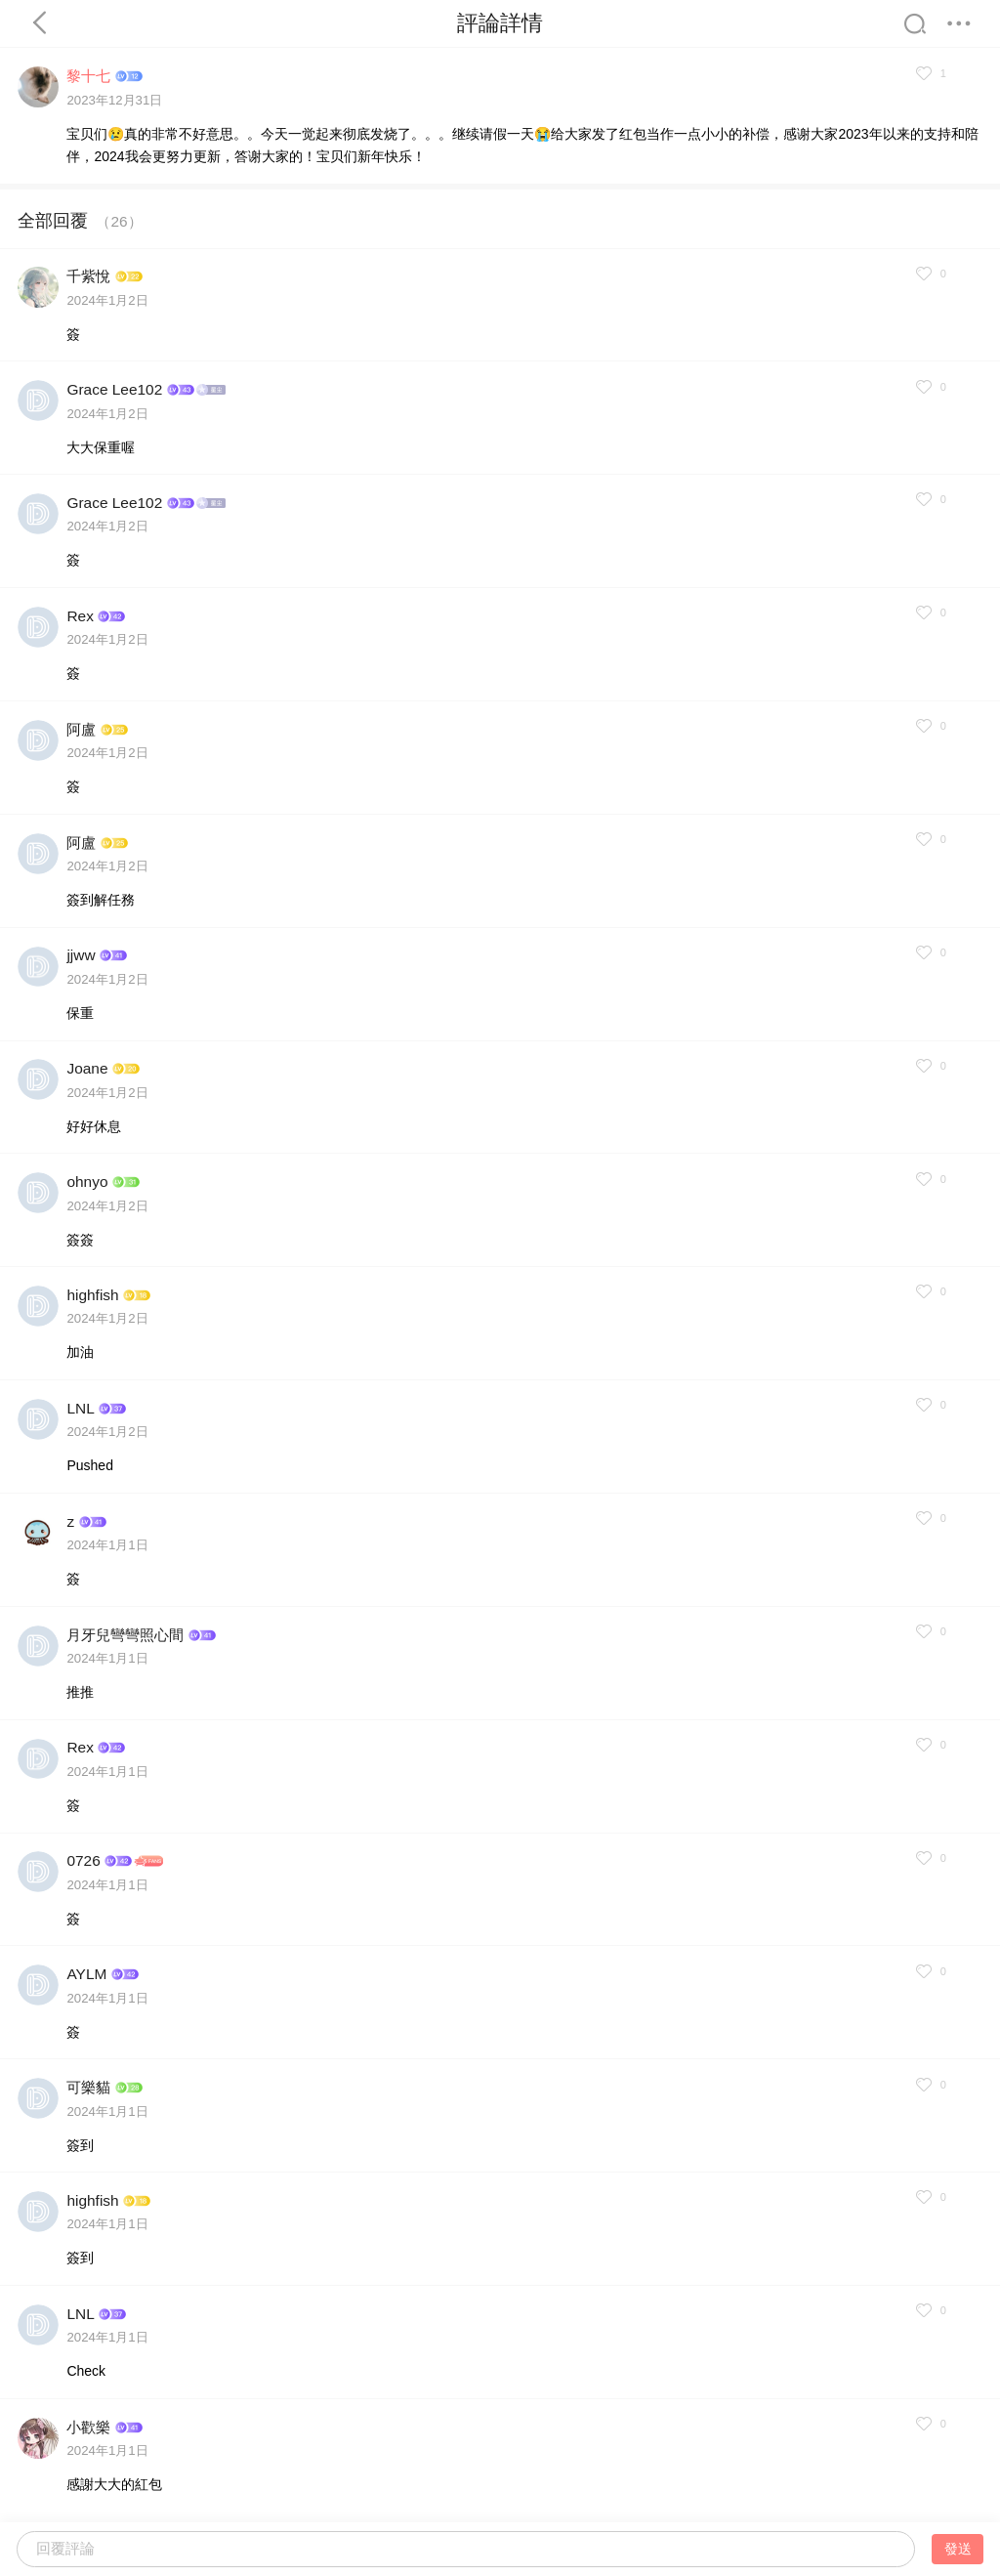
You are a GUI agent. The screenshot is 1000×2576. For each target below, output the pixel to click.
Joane (86, 1068)
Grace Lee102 (114, 389)
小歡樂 (88, 2427)
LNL (80, 1408)
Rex (79, 616)
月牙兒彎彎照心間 (125, 1634)
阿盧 (81, 729)
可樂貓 (88, 2087)
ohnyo (86, 1181)
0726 (83, 1860)
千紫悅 (88, 276)
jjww (80, 955)
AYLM (86, 1973)
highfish (92, 1295)
